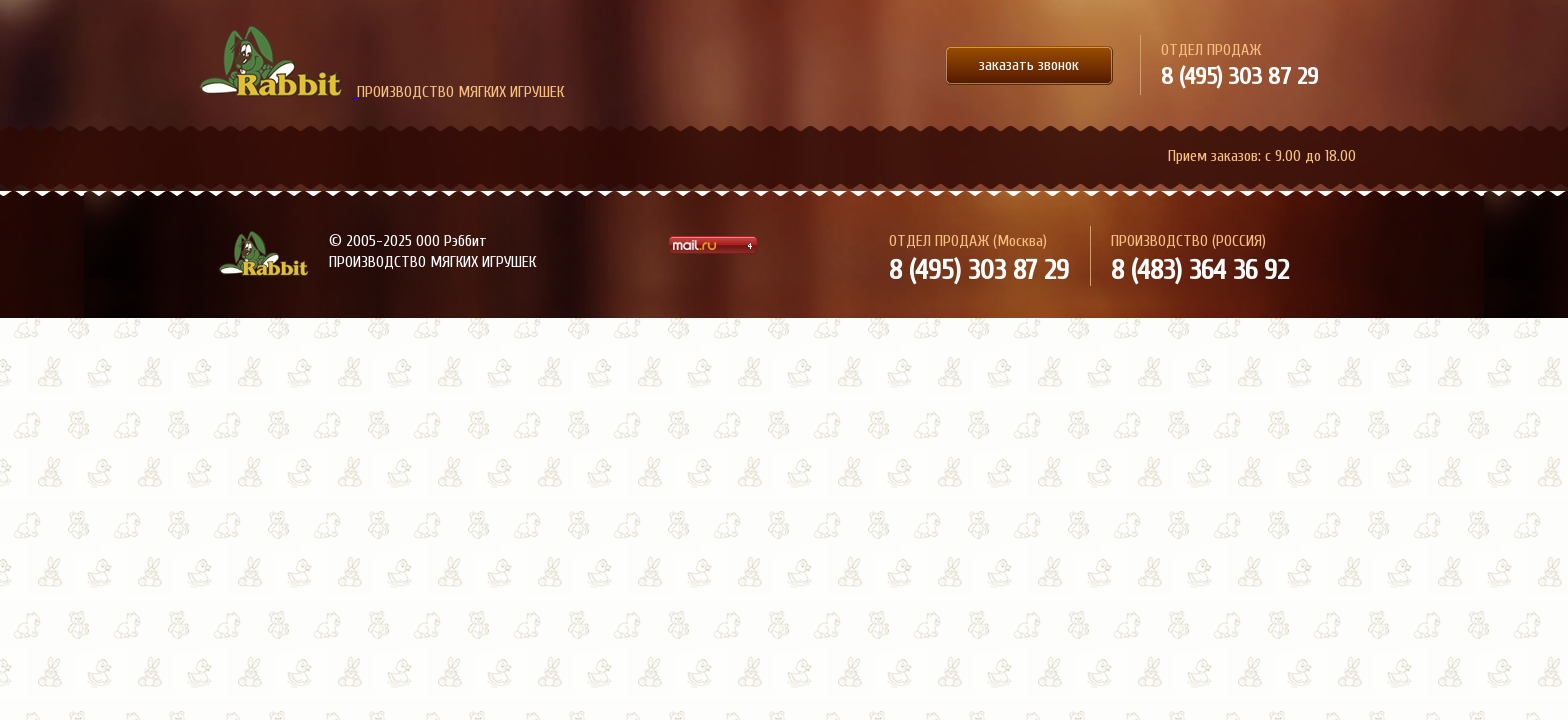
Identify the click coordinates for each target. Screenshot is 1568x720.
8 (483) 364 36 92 (1200, 270)
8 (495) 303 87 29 (1239, 76)
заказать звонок (1029, 65)
